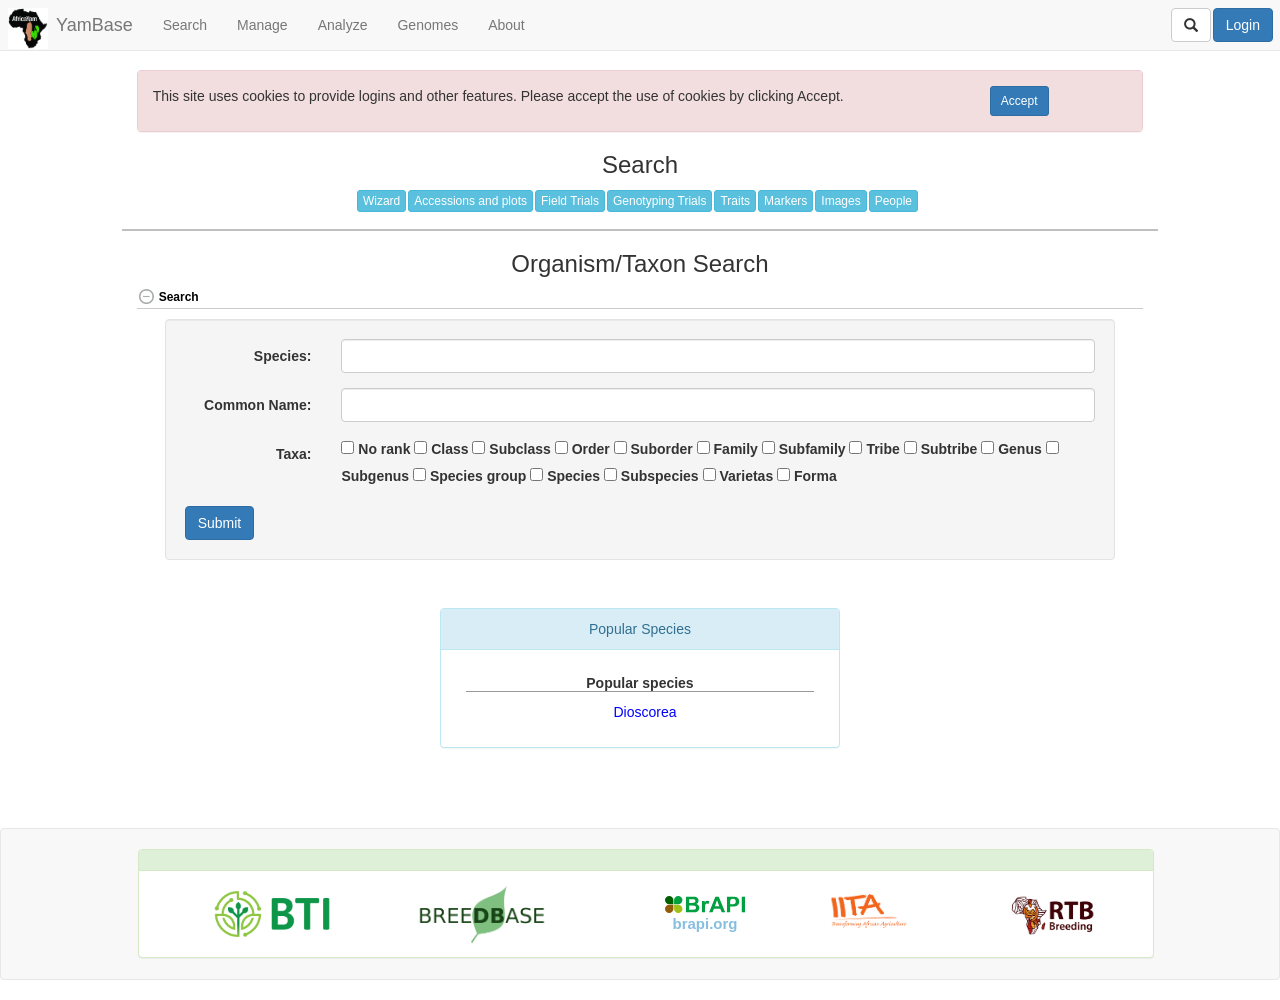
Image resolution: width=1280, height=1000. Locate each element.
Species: (283, 356)
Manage (262, 25)
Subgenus (375, 476)
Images (840, 201)
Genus (1020, 449)
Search (185, 25)
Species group (478, 476)
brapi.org (705, 923)
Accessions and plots (470, 201)
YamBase (94, 25)
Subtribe (949, 449)
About (506, 25)
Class (449, 449)
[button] (1093, 298)
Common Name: (257, 405)
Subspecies (660, 476)
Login (1243, 25)
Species (573, 476)
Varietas (746, 476)
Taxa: (294, 454)
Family (736, 449)
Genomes (427, 25)
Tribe (882, 449)
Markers (785, 201)
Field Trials (570, 201)
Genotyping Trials (659, 201)
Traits (735, 201)
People (893, 201)
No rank (384, 449)
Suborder (662, 449)
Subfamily (812, 449)
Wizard (381, 201)
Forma (815, 476)
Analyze (343, 25)
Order (591, 449)
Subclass (519, 449)
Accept (1019, 101)
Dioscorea (644, 712)
